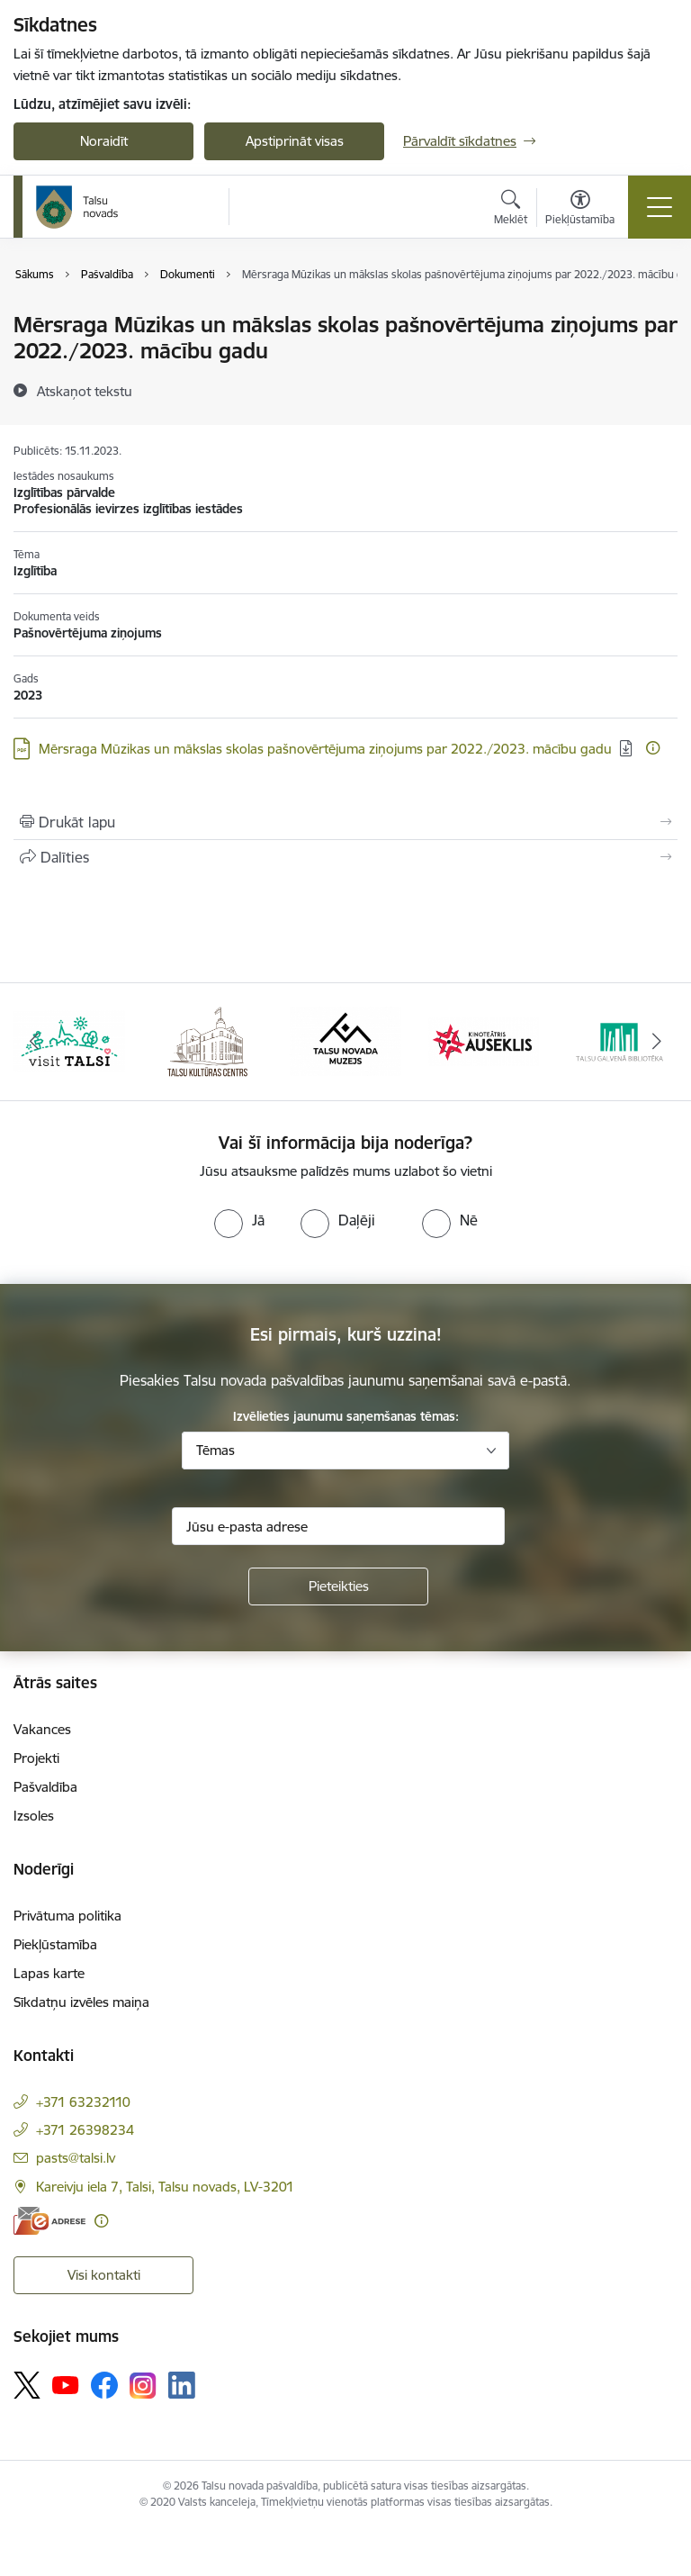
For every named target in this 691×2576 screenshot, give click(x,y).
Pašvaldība (45, 1786)
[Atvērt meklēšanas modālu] (510, 209)
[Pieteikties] (338, 1586)
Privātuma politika (67, 1915)
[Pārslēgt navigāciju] (659, 207)
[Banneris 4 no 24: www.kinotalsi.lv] (484, 1040)
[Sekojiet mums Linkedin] (181, 2385)
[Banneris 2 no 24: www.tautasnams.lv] (207, 1040)
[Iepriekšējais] (34, 1041)
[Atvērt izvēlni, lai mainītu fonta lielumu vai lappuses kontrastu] (580, 209)
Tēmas (215, 1450)
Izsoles (33, 1815)
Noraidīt (104, 140)
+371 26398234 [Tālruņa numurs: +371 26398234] (85, 2129)
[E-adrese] (49, 2221)
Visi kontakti (103, 2274)
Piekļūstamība (55, 1944)
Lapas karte (49, 1973)
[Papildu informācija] (653, 748)
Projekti (36, 1758)
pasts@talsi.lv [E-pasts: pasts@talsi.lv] (75, 2157)
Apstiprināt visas (295, 140)
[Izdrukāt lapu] (345, 822)
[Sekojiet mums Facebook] (104, 2385)
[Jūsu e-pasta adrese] (338, 1526)
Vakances (42, 1729)
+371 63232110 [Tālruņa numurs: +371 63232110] (83, 2102)
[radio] (239, 1220)
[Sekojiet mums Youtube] (65, 2384)
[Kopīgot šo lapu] (345, 857)
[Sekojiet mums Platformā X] (26, 2385)
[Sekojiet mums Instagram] (143, 2386)
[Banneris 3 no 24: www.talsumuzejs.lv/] (345, 1040)
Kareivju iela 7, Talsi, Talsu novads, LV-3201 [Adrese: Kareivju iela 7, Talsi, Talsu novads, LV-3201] (165, 2186)
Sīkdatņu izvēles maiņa (81, 2002)
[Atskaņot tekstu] (84, 391)
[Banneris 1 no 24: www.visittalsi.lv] (69, 1040)
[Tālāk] (656, 1041)
